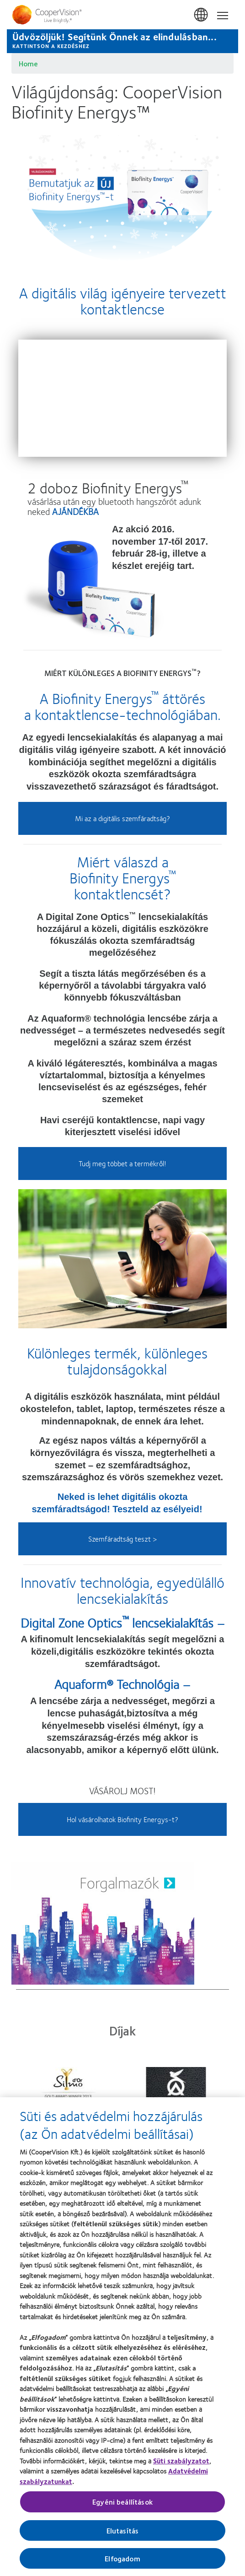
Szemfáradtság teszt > (122, 1538)
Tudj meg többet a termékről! (122, 1163)
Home (28, 63)
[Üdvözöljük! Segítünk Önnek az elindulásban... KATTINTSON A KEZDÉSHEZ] (122, 41)
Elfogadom (122, 2558)
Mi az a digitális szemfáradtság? (122, 818)
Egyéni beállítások (122, 2501)
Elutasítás (123, 2530)
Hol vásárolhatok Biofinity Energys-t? (122, 1819)
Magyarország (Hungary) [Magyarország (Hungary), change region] (201, 15)
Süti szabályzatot (181, 2460)
